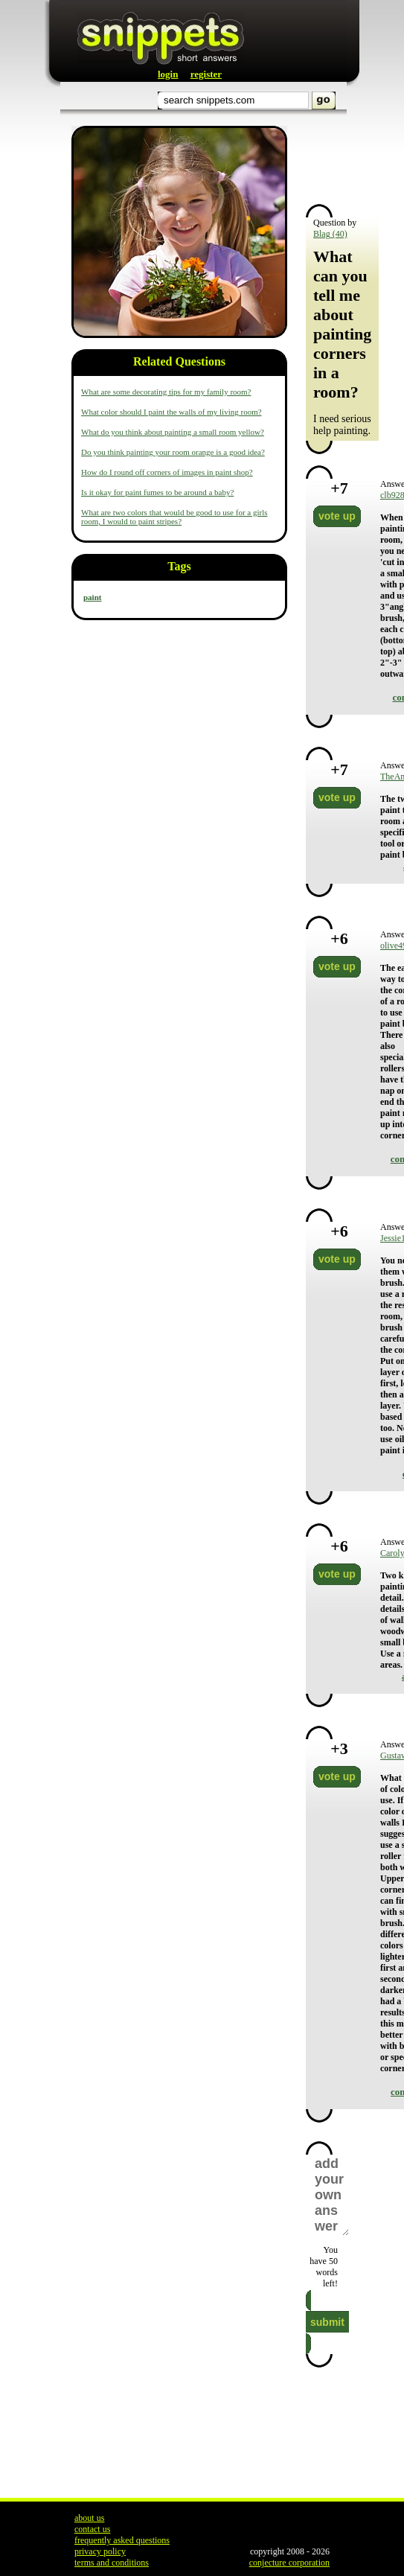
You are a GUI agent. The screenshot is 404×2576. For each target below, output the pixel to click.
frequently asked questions (122, 2540)
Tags (178, 566)
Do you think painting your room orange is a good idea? (173, 451)
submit (327, 2322)
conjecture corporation (289, 2562)
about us (89, 2518)
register (206, 74)
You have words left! (324, 2267)
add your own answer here (331, 2195)
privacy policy (100, 2551)
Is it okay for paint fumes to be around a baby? (157, 492)
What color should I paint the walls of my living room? (171, 411)
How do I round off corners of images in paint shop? (167, 472)
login (168, 74)
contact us (92, 2529)
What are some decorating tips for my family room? (166, 391)
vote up (337, 516)
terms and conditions (111, 2562)
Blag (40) (330, 234)
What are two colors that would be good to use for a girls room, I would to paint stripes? (174, 517)
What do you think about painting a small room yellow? (172, 431)
